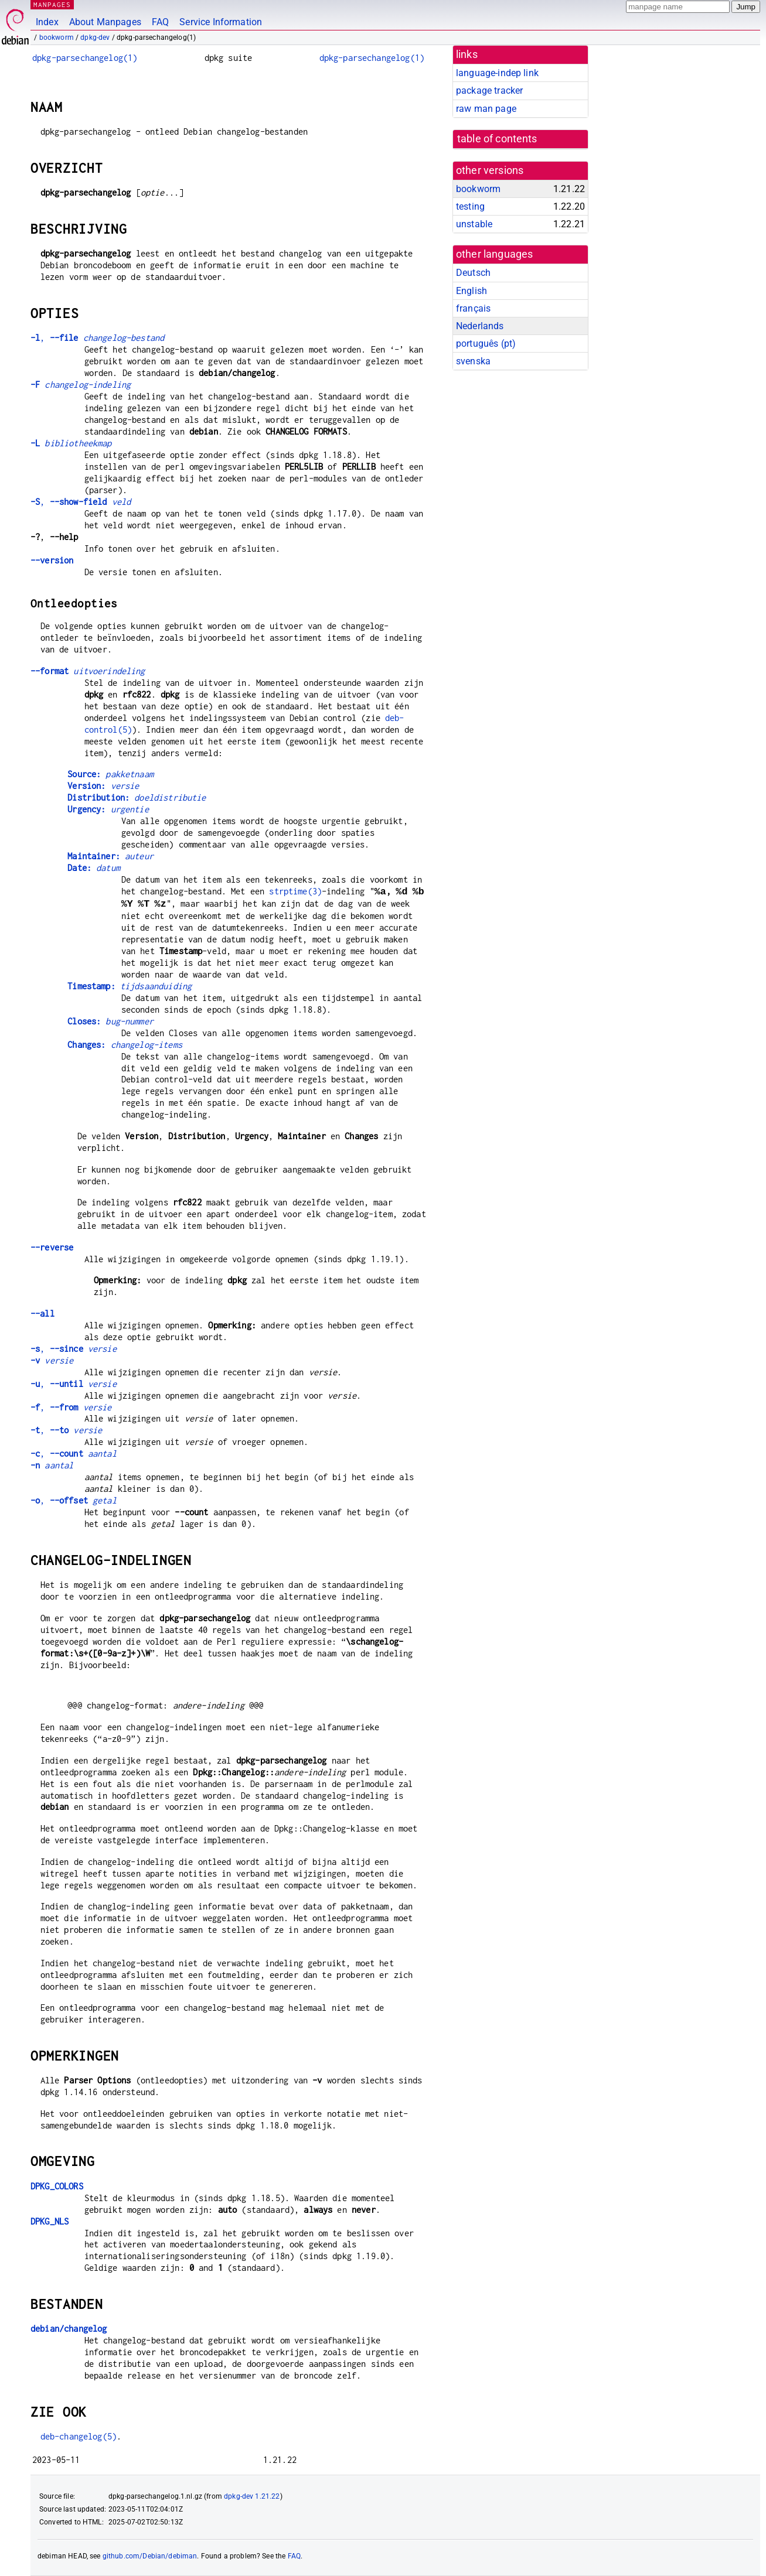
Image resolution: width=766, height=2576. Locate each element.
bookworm (56, 37)
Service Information (220, 22)
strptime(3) (295, 892)
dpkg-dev (95, 37)
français (473, 308)
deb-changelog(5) (78, 2436)
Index (47, 22)
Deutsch (473, 272)
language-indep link (497, 72)
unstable (474, 224)
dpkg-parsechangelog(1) (84, 58)
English (471, 290)
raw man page (486, 108)
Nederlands (480, 326)
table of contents (497, 139)
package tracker (489, 90)
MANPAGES (52, 4)
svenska (473, 361)
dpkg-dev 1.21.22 (252, 2496)
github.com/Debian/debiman (150, 2556)
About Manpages (105, 22)
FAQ (160, 22)
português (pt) (486, 343)
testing (470, 206)
